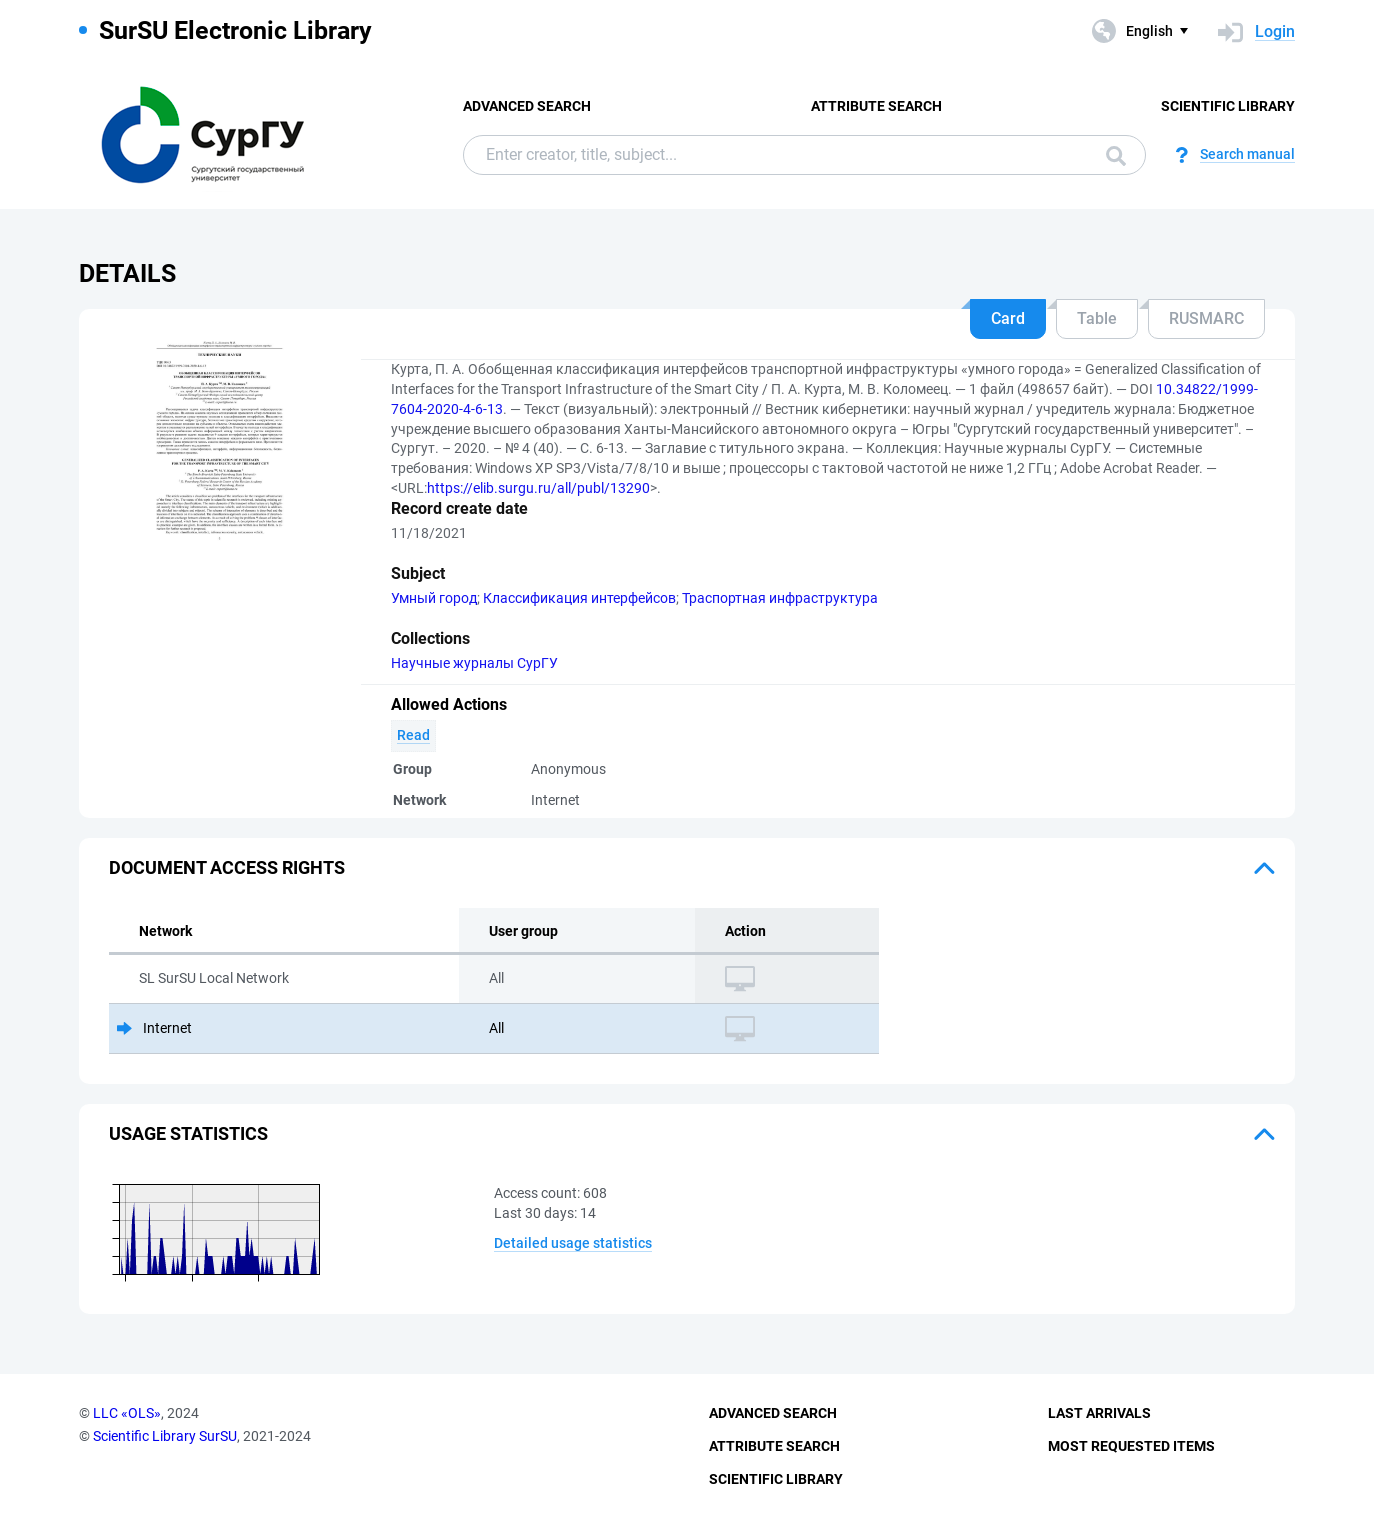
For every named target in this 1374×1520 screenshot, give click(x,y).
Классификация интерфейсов (579, 598)
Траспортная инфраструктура (780, 598)
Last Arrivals (1099, 1413)
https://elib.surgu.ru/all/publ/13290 (538, 488)
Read (413, 735)
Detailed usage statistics (573, 1243)
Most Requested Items (1131, 1446)
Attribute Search (876, 106)
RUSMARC (1206, 318)
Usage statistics (188, 1133)
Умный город (434, 598)
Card (1008, 318)
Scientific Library (1228, 106)
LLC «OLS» (127, 1413)
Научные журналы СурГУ (474, 663)
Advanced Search (527, 106)
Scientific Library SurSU (165, 1436)
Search (1116, 156)
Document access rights (227, 867)
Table (1097, 318)
